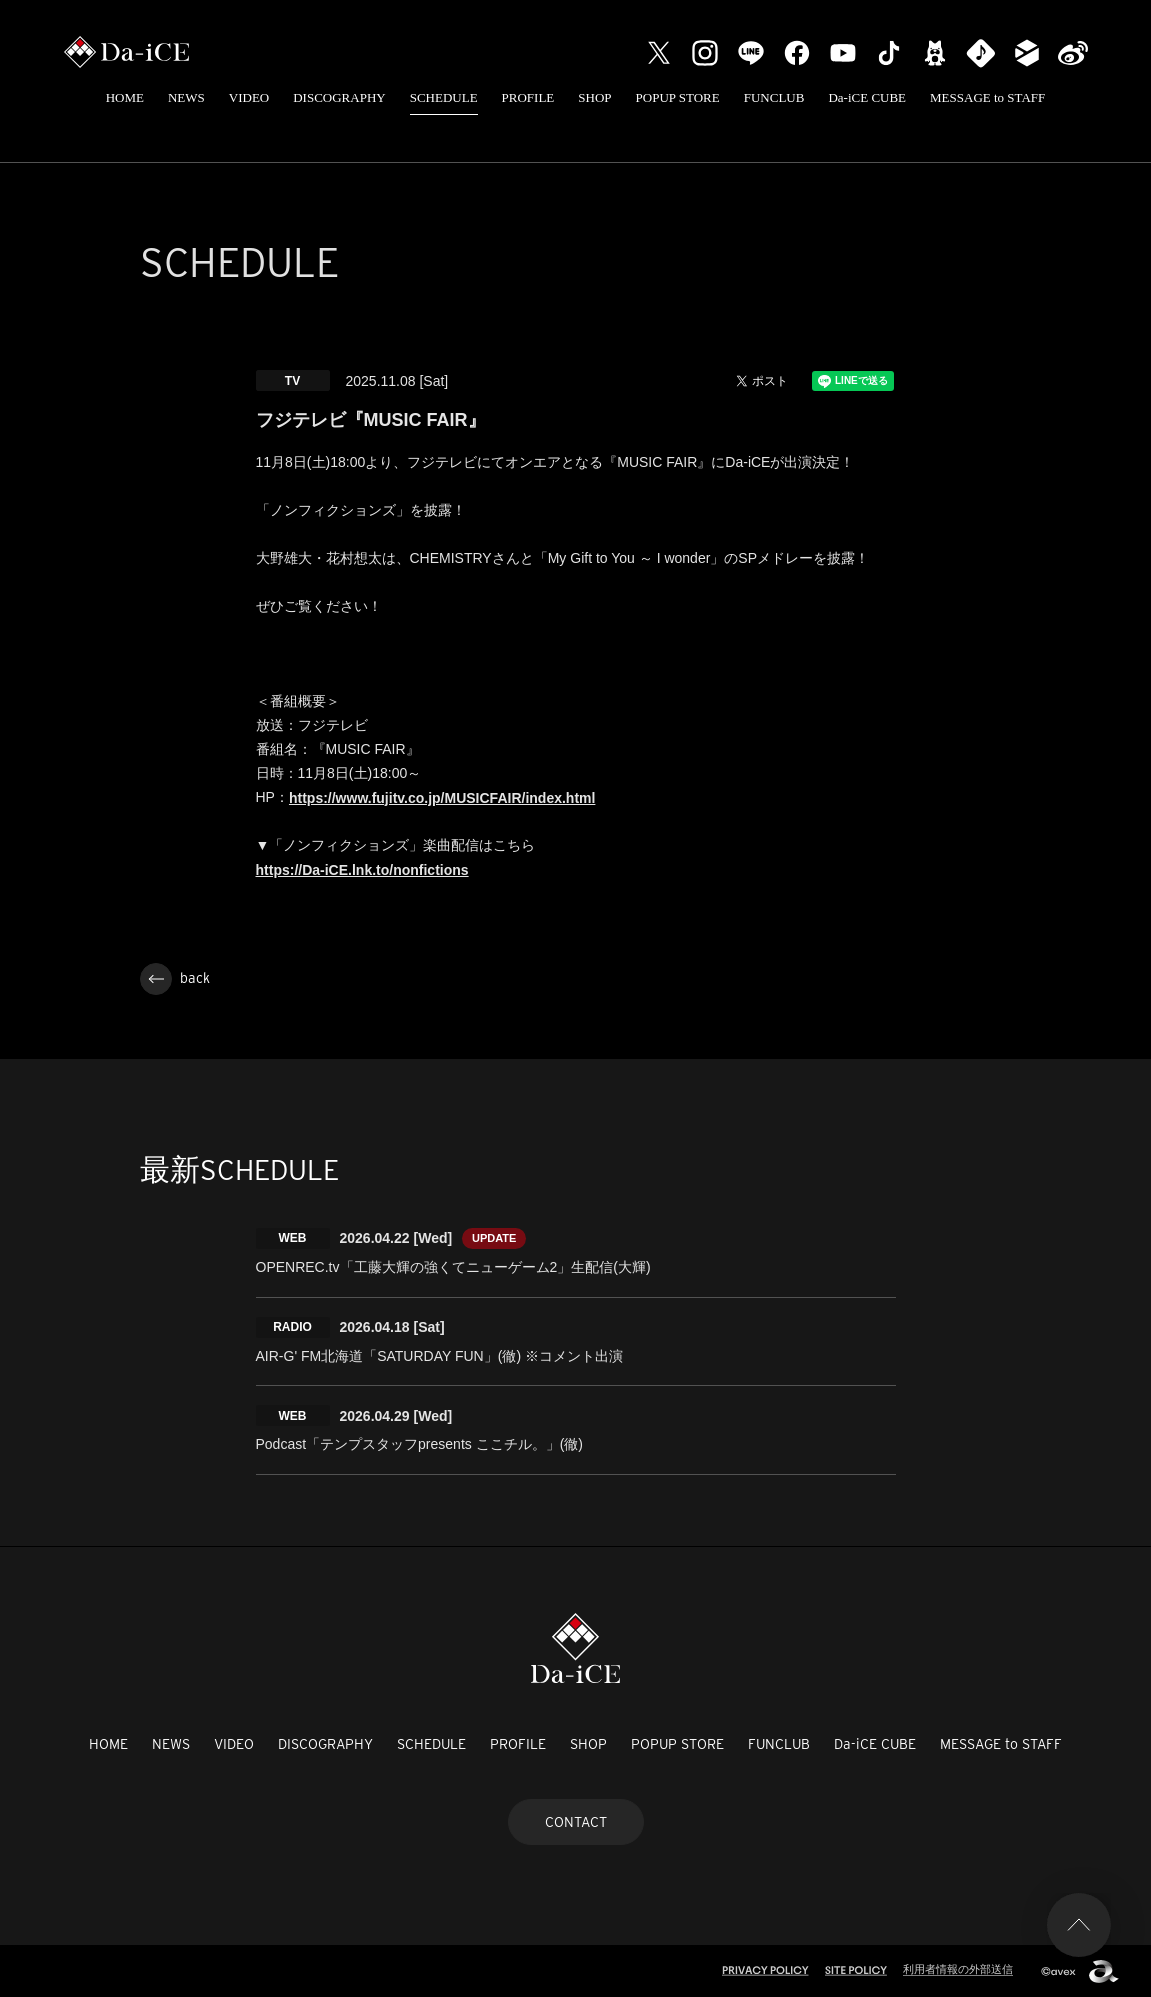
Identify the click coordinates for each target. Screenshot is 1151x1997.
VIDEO (249, 97)
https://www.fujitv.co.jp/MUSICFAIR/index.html (442, 798)
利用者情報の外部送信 (958, 1969)
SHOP (594, 97)
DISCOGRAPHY (339, 97)
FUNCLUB (774, 97)
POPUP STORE (678, 97)
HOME (125, 97)
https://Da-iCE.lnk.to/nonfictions (362, 870)
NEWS (186, 97)
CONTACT (576, 1822)
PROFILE (528, 97)
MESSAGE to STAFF (987, 97)
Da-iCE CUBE (867, 97)
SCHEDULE (444, 97)
